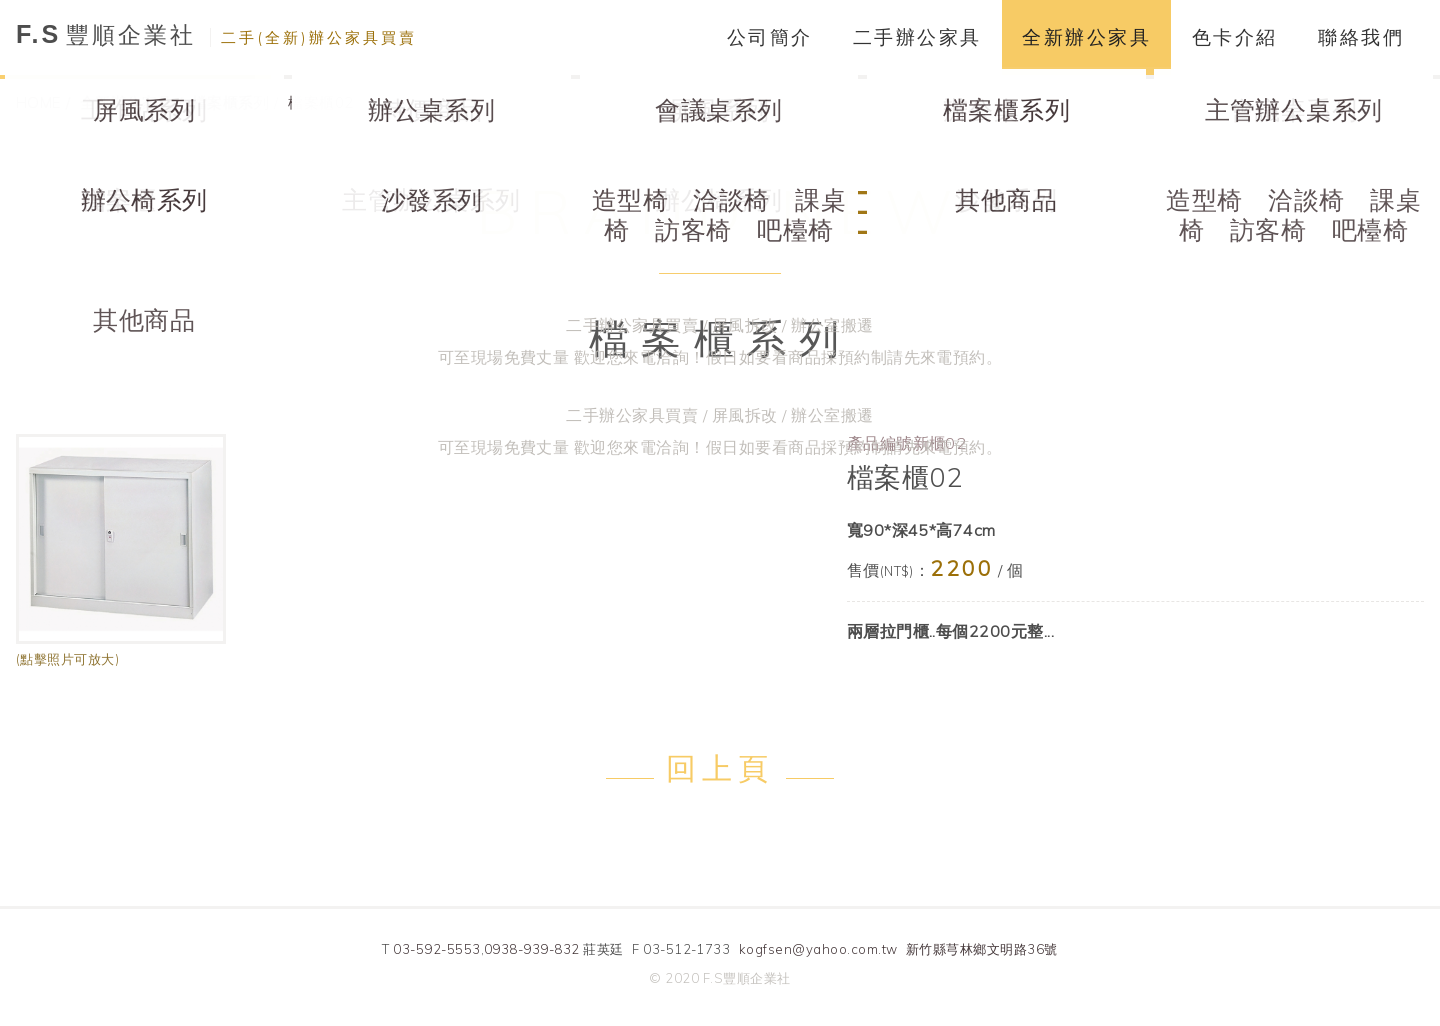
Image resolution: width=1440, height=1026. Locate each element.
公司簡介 (770, 37)
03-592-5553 (436, 949)
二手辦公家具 (917, 37)
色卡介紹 (1235, 37)
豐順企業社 (216, 34)
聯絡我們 (1361, 37)
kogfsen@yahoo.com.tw (818, 949)
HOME (38, 102)
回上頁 (719, 768)
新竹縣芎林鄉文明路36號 (982, 949)
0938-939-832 (532, 949)
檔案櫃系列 (230, 102)
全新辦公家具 (1086, 37)
